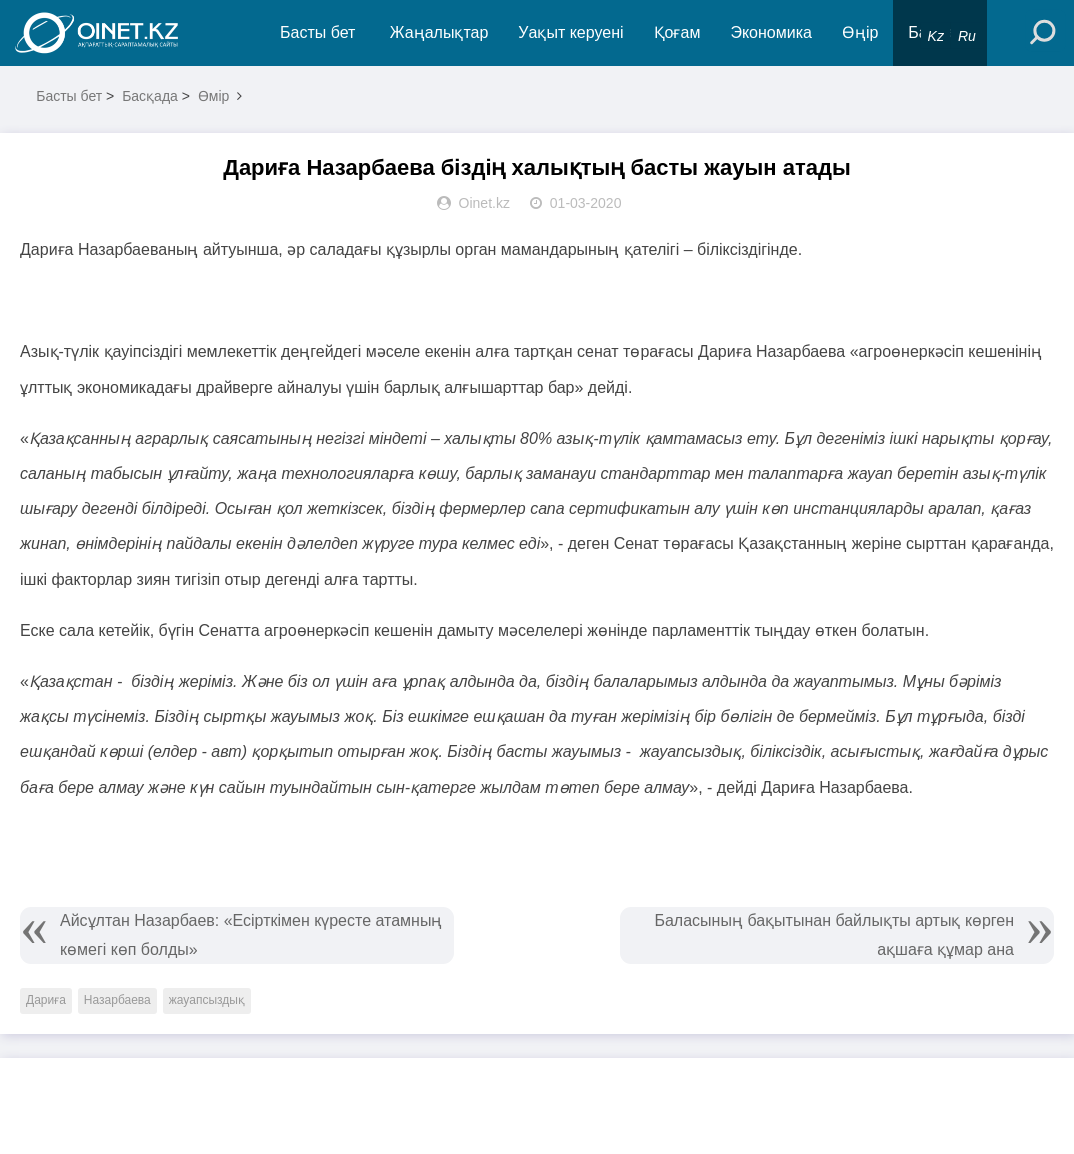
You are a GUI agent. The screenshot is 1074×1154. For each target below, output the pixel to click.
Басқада (150, 96)
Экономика (771, 32)
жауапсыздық (207, 1000)
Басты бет (317, 32)
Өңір (860, 32)
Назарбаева (117, 1000)
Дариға (46, 1000)
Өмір (214, 96)
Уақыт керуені (570, 32)
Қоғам (677, 32)
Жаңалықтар (439, 32)
